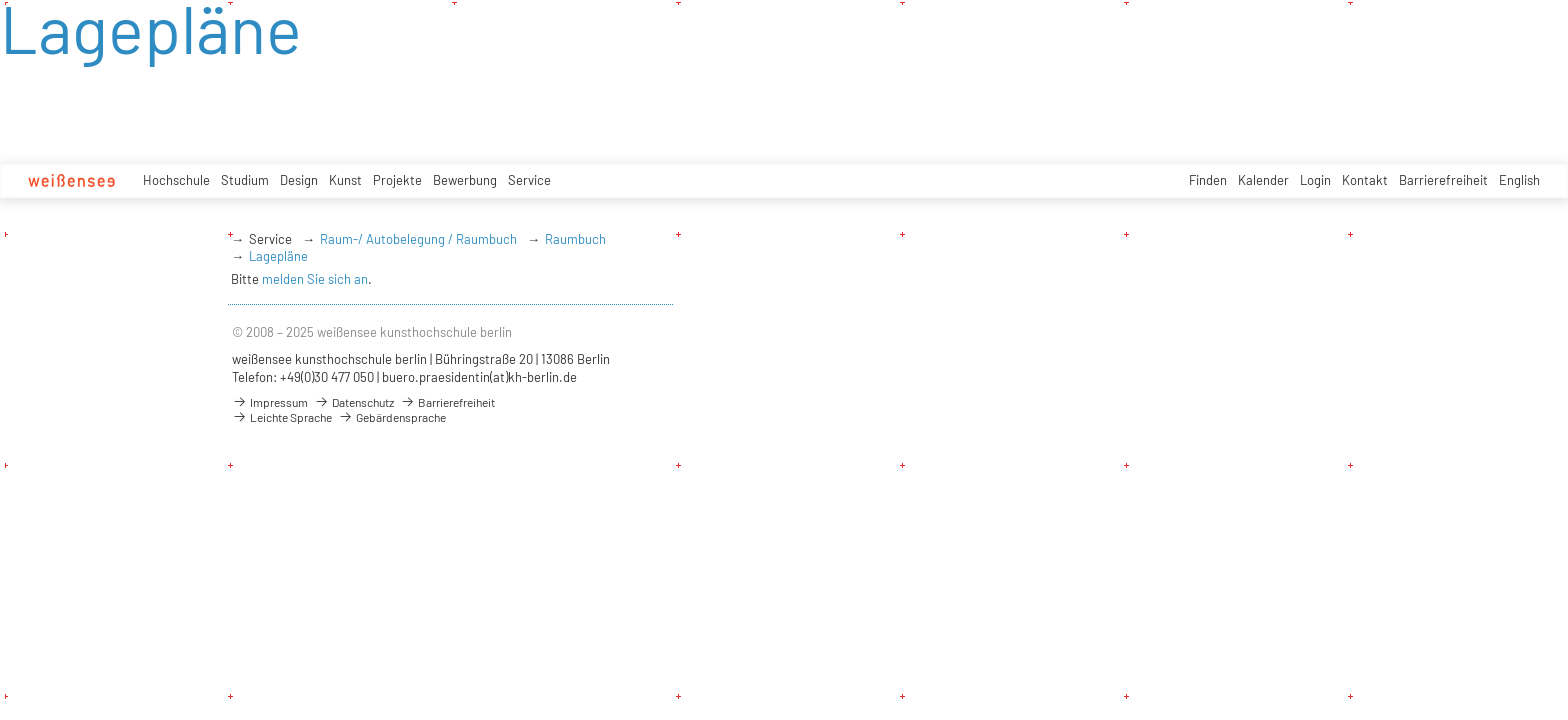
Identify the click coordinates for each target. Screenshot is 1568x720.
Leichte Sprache (282, 417)
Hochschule (176, 180)
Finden (1208, 180)
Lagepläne (278, 256)
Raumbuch (575, 239)
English (1519, 180)
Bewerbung (465, 180)
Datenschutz (354, 402)
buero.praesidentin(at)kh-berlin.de (479, 377)
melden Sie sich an (315, 279)
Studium (245, 180)
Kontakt (1365, 180)
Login (1315, 180)
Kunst (345, 180)
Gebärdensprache (392, 417)
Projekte (397, 180)
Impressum (270, 402)
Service (529, 180)
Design (299, 180)
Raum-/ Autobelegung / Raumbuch (418, 239)
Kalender (1263, 180)
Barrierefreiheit (1443, 180)
